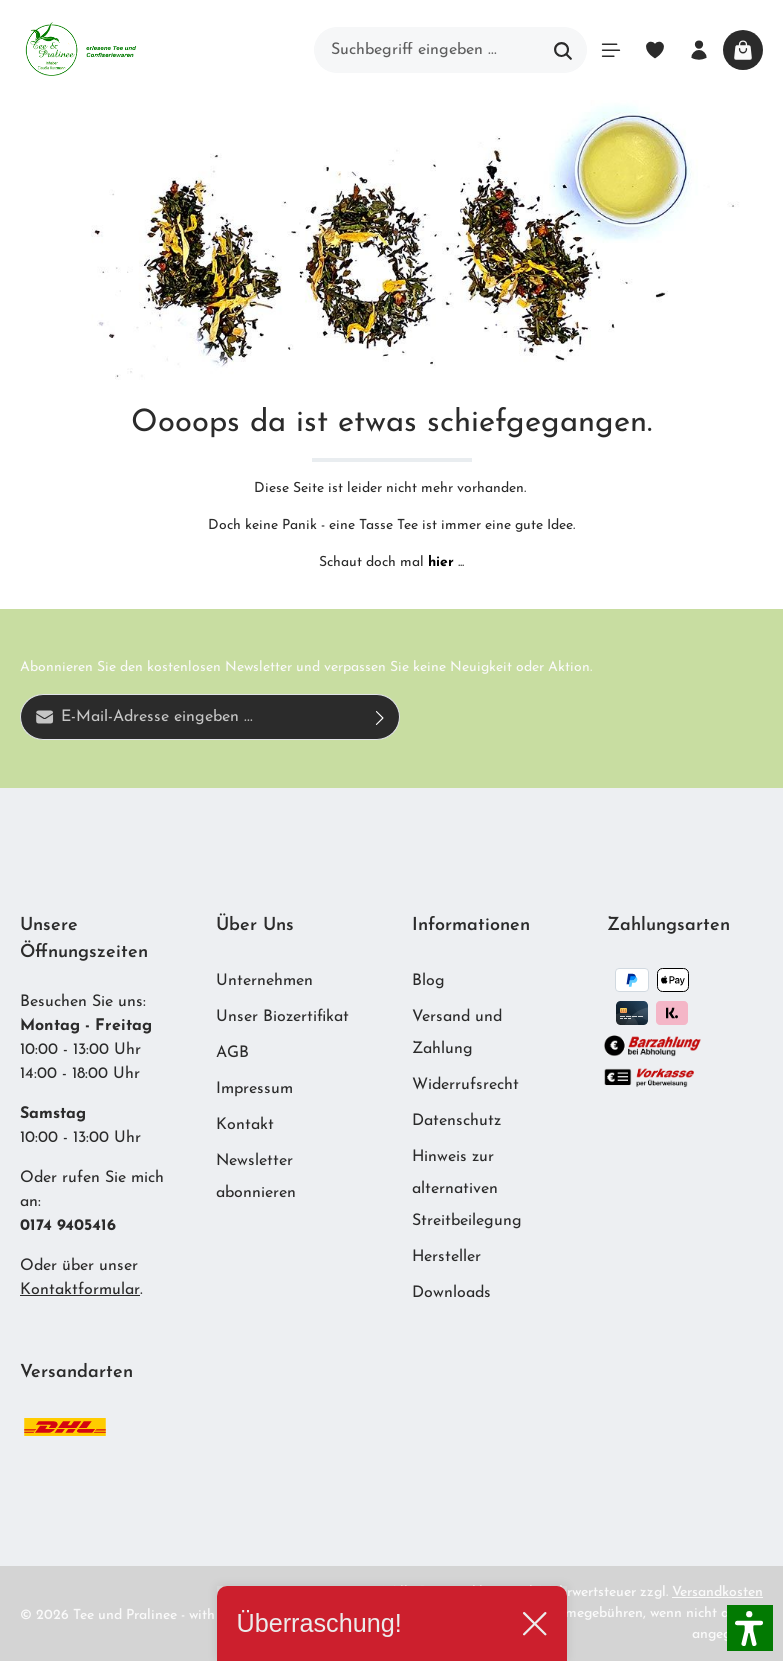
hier (441, 562)
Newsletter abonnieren (256, 1177)
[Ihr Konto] (699, 50)
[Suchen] (563, 50)
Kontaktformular (80, 1290)
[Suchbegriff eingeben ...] (427, 50)
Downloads (451, 1293)
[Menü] (611, 50)
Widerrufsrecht (465, 1085)
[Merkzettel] (655, 50)
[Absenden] (380, 717)
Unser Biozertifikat (282, 1017)
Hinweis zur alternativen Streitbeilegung (467, 1189)
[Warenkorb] (743, 50)
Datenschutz (456, 1121)
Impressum (254, 1089)
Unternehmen (264, 981)
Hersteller (446, 1257)
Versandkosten (717, 1592)
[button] (750, 1628)
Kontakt (245, 1125)
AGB (232, 1053)
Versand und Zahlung (457, 1033)
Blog (428, 981)
